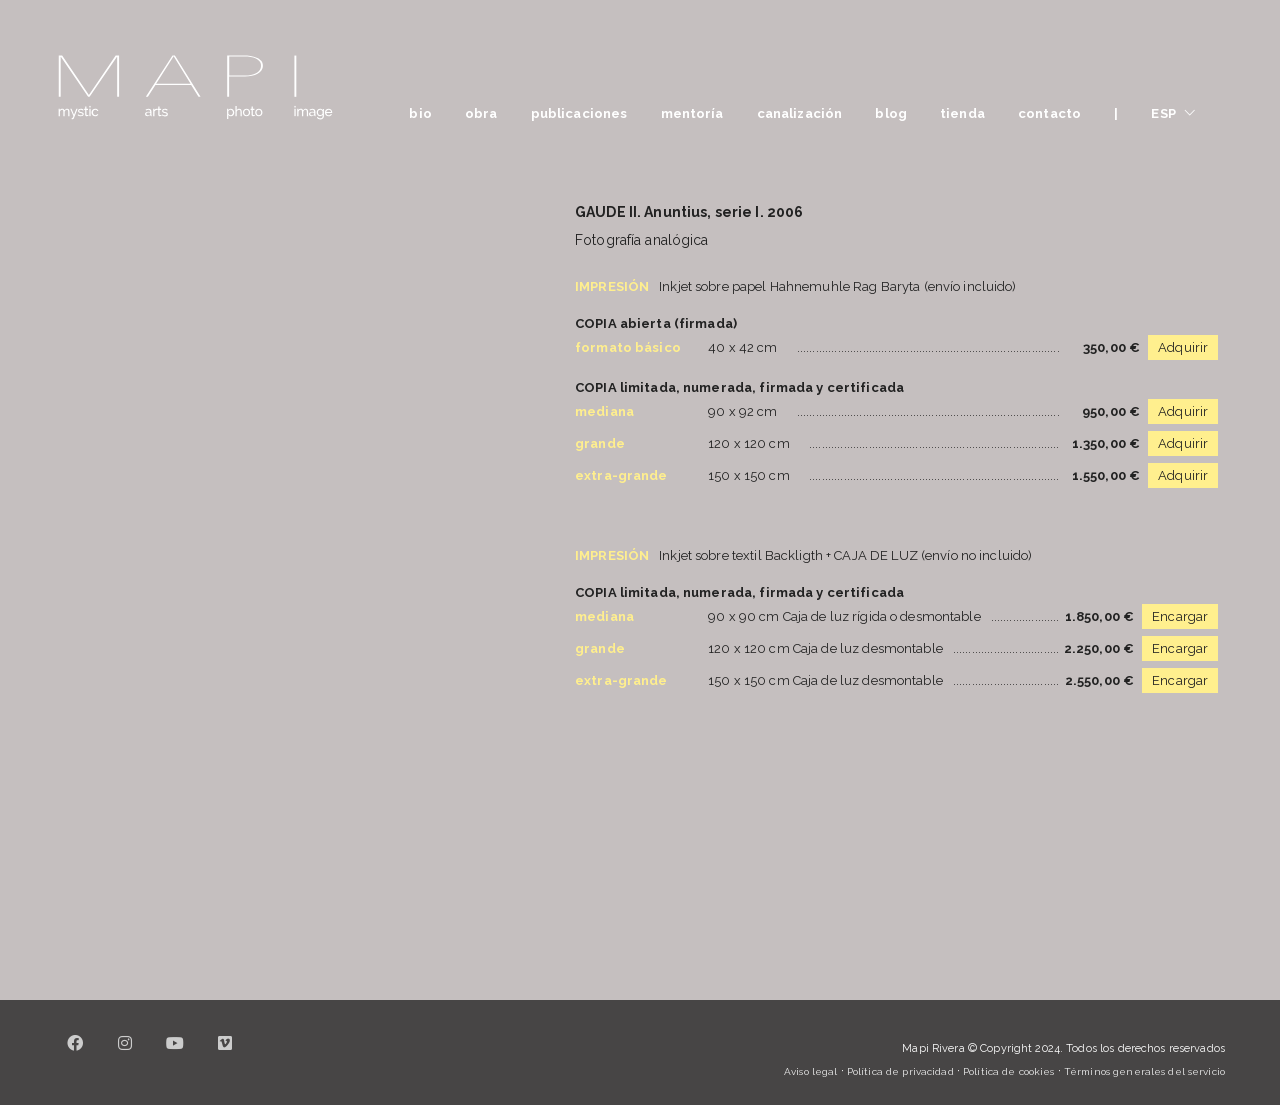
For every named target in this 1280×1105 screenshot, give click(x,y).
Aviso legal (810, 1071)
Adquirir (1183, 347)
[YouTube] (175, 1055)
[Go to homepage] (195, 87)
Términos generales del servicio (1144, 1071)
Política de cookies (1008, 1071)
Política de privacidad (900, 1071)
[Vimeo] (225, 1055)
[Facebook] (75, 1055)
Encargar (1180, 616)
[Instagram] (125, 1055)
